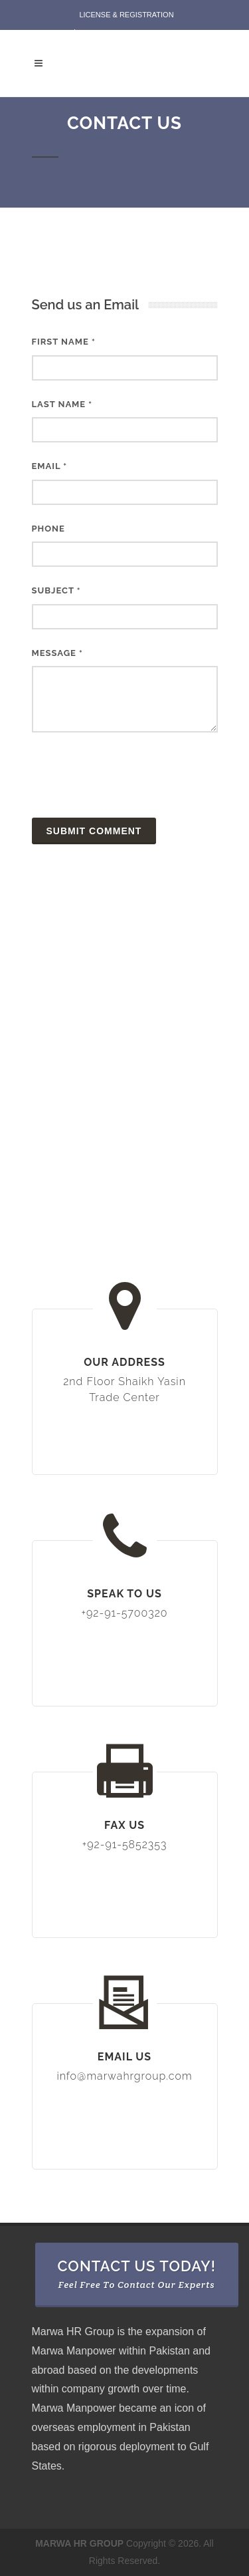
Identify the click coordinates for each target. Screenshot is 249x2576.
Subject (56, 590)
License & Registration (126, 15)
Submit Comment (94, 831)
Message (57, 653)
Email (50, 466)
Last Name (62, 404)
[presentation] (133, 775)
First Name (64, 342)
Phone (48, 529)
